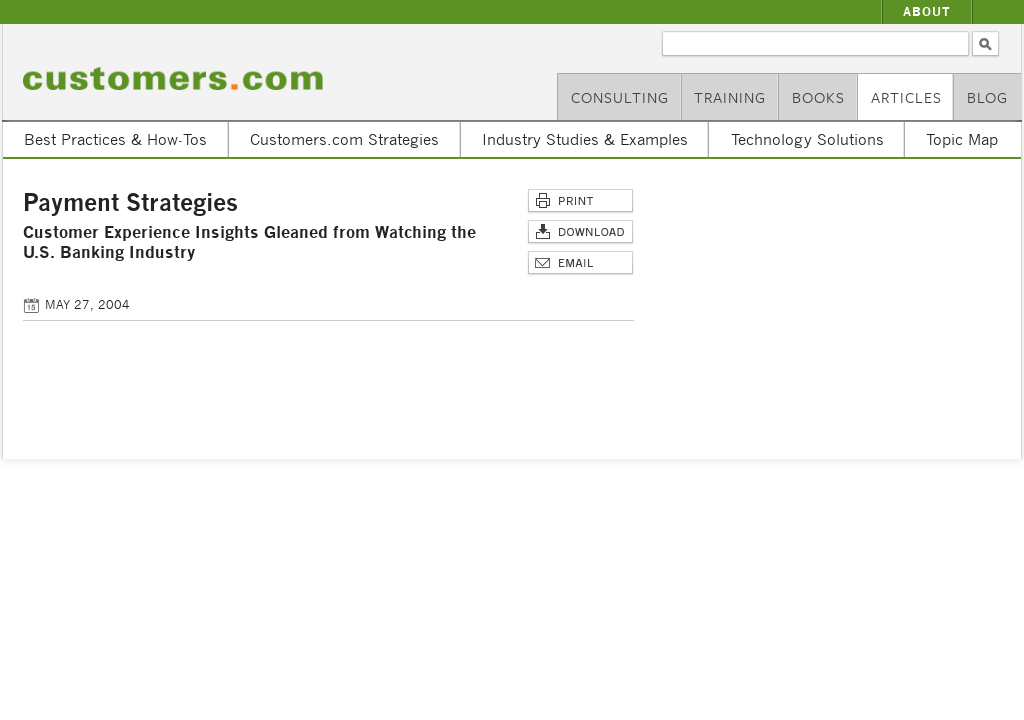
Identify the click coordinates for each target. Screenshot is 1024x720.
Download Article (580, 232)
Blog (987, 97)
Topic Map (962, 139)
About (927, 11)
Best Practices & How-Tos (115, 139)
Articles (906, 97)
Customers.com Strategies (344, 139)
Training (730, 97)
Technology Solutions (807, 139)
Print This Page (580, 201)
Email (580, 263)
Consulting (620, 97)
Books (818, 97)
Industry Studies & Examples (585, 139)
